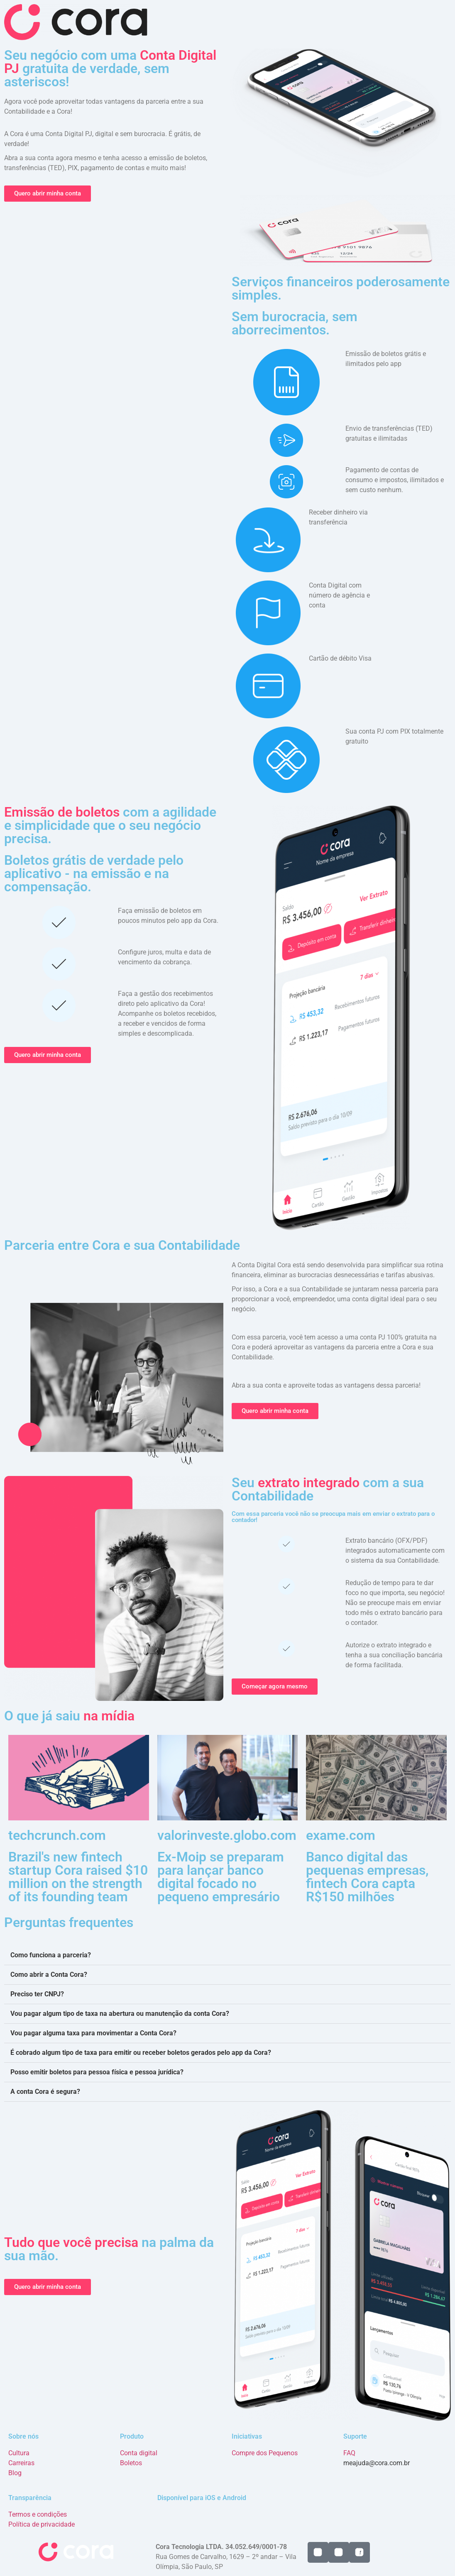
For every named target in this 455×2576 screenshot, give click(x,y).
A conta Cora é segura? (45, 2091)
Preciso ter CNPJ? (37, 1994)
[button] (227, 1955)
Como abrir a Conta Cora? (48, 1974)
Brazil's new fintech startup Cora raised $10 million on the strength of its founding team (78, 1877)
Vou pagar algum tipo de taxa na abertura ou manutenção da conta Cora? (119, 2013)
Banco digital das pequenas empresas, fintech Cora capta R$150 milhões (367, 1877)
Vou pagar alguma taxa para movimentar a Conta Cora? (93, 2033)
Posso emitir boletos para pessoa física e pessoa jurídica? (96, 2072)
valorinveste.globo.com (226, 1835)
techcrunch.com (57, 1835)
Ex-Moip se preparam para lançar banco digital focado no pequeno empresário (220, 1877)
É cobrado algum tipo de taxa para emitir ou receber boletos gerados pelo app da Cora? (140, 2052)
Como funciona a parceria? (50, 1955)
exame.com (340, 1835)
